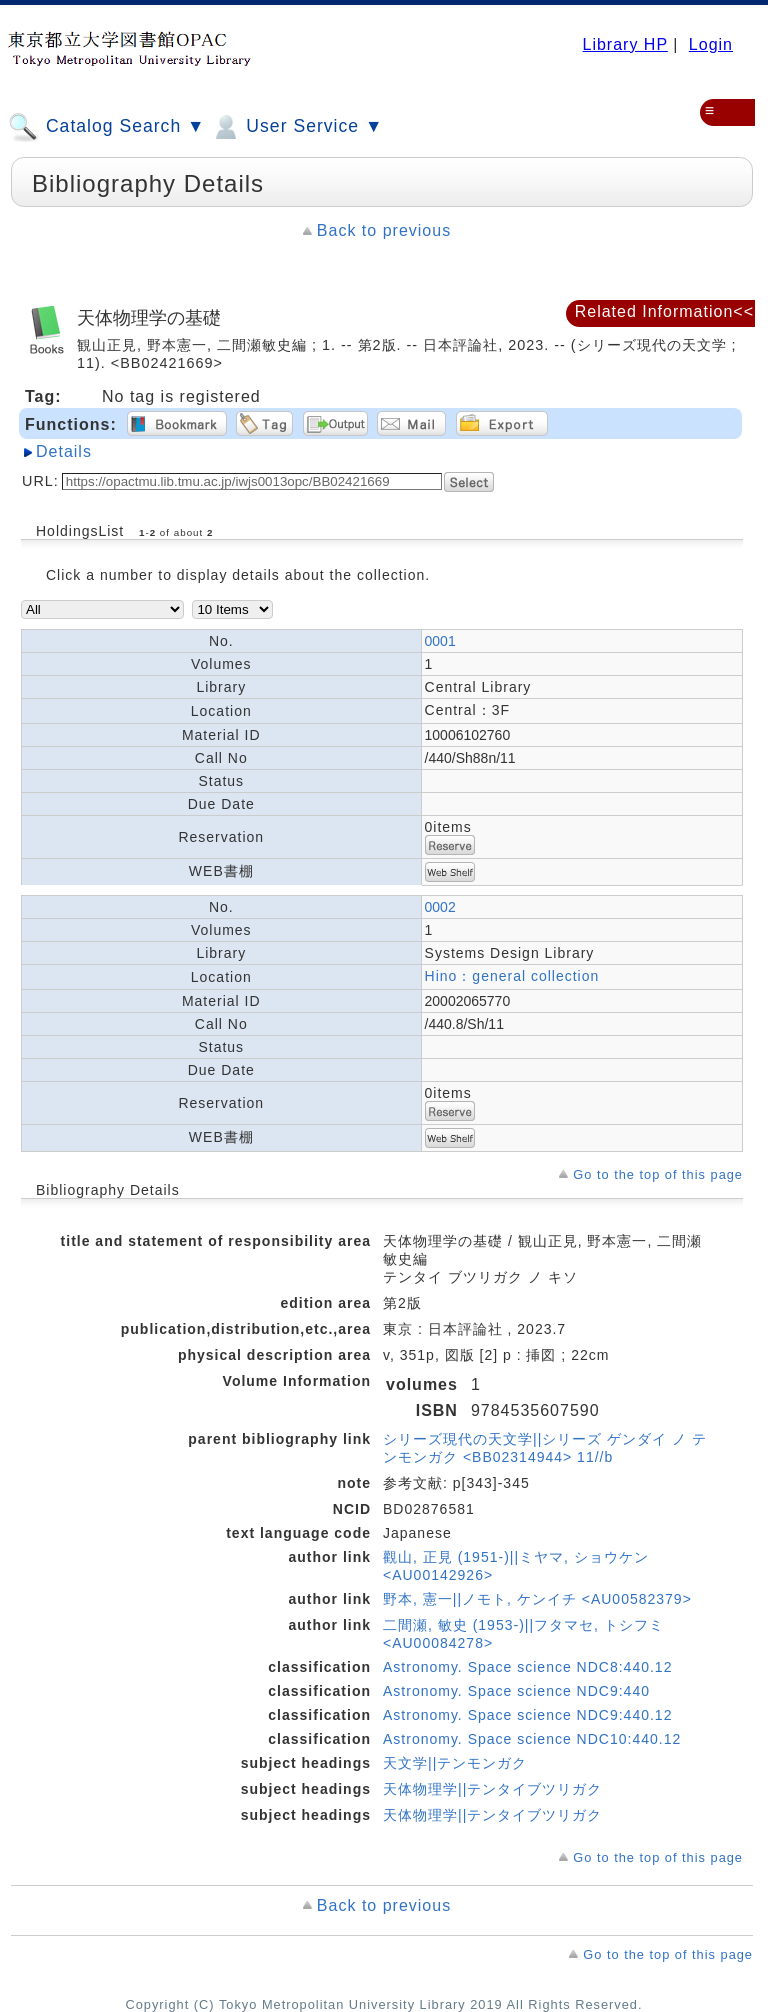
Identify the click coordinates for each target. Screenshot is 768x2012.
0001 (440, 641)
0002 (440, 907)
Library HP (624, 44)
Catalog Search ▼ (106, 127)
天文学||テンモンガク (455, 1763)
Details (64, 451)
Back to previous (384, 230)
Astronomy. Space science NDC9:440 (516, 1691)
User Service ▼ (296, 127)
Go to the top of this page (658, 1174)
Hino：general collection (512, 976)
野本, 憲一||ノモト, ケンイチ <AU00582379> (537, 1599)
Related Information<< (664, 311)
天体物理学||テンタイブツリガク (492, 1789)
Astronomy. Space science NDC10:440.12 (532, 1739)
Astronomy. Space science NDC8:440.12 (527, 1667)
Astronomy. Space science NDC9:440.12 (527, 1715)
